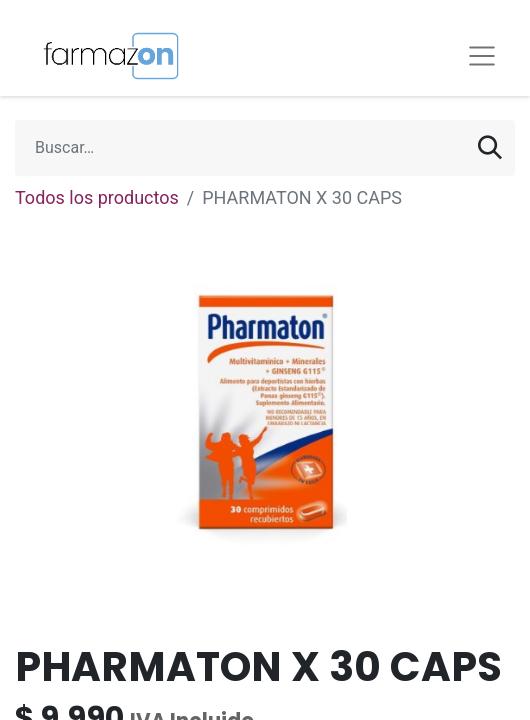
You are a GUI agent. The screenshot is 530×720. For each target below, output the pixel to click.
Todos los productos (97, 197)
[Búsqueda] (490, 148)
